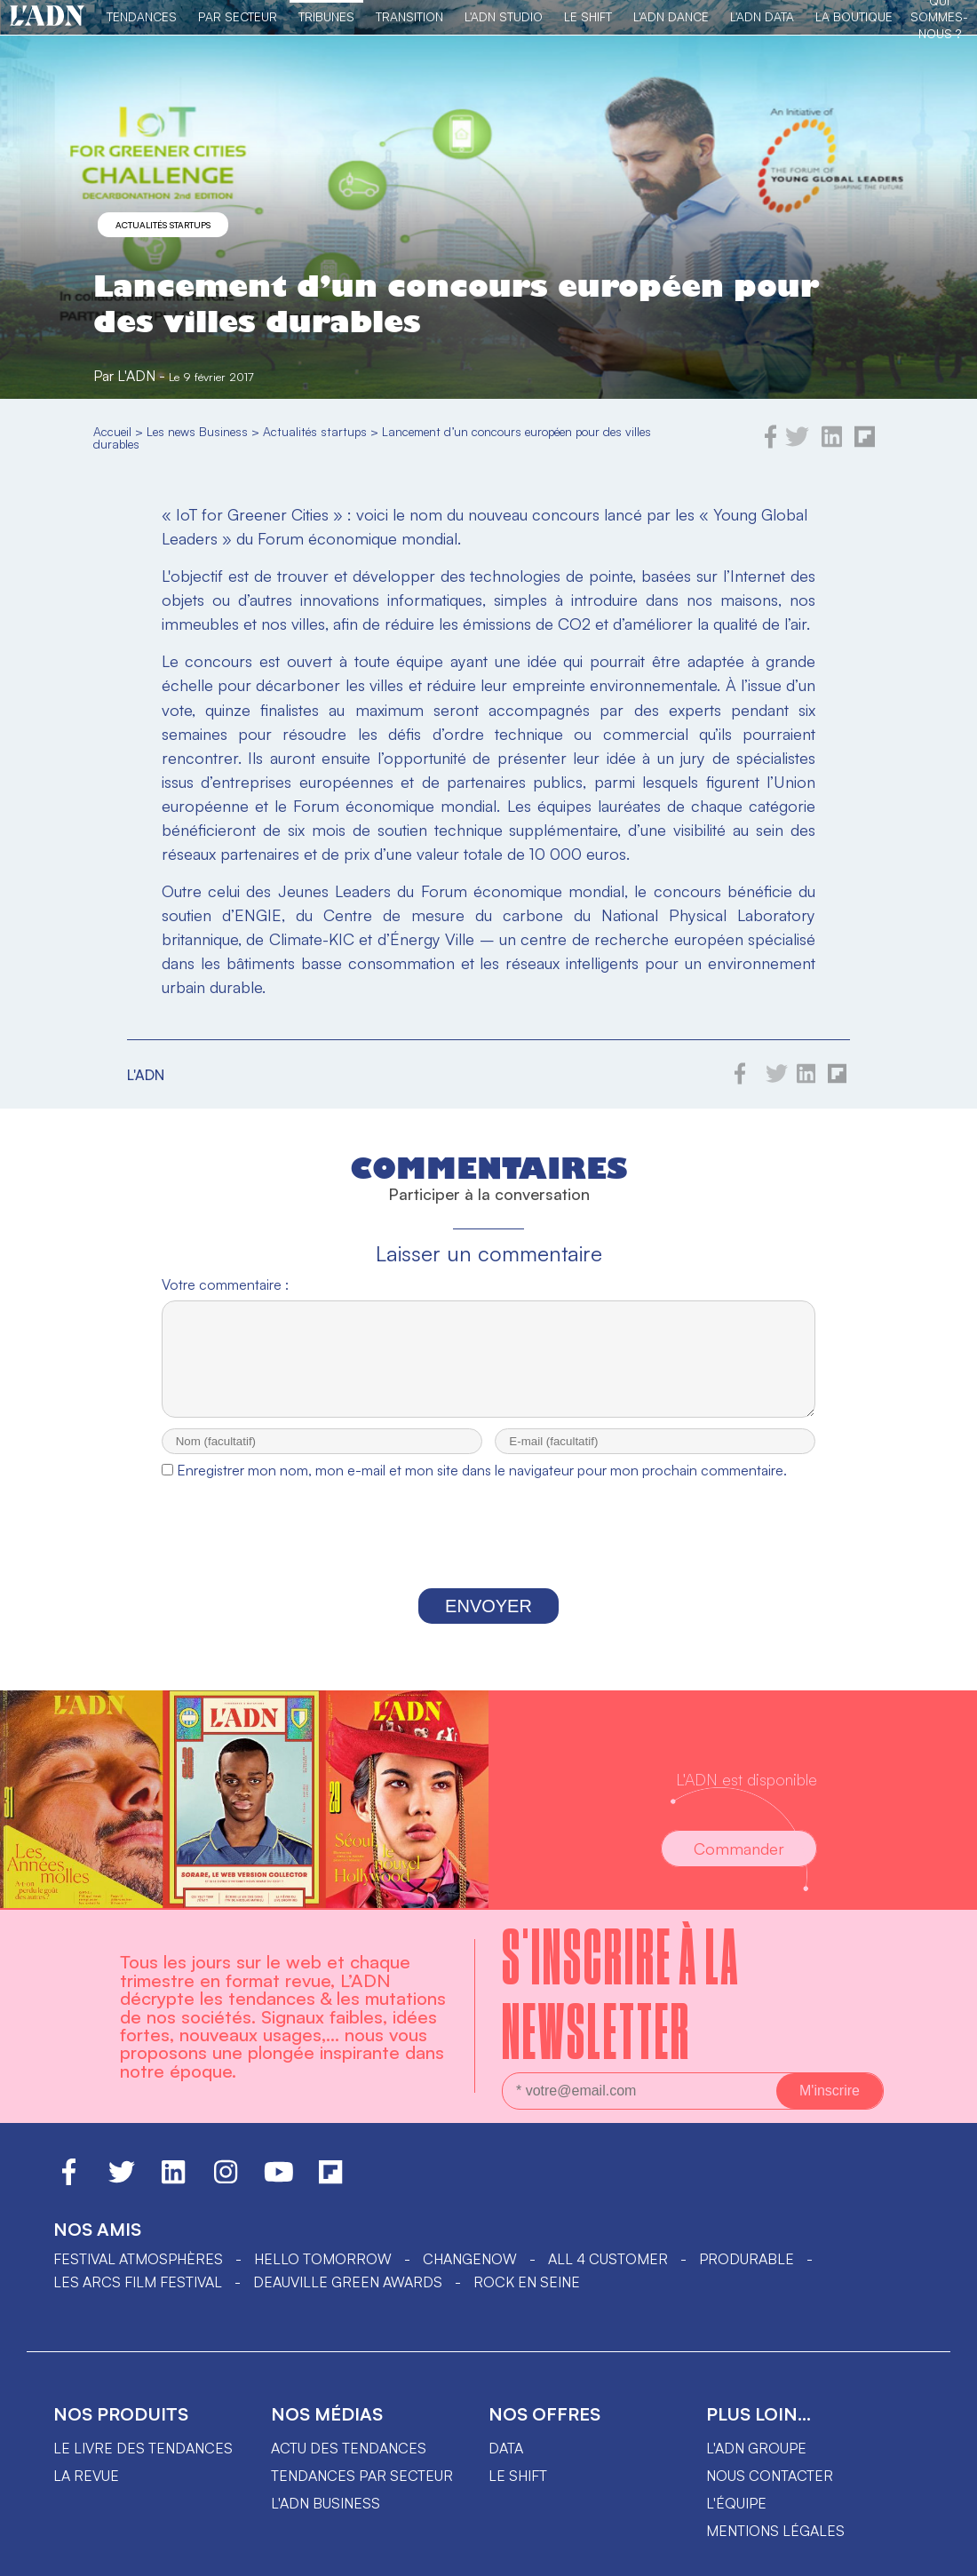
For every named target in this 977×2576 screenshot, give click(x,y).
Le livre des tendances (143, 2464)
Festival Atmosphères (138, 2275)
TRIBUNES (326, 16)
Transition (409, 16)
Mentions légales (775, 2547)
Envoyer (488, 1622)
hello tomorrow (323, 2275)
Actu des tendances (348, 2464)
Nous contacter (769, 2491)
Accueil (112, 431)
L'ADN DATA (762, 16)
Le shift (517, 2491)
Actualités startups (162, 224)
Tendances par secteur (362, 2491)
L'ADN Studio (504, 16)
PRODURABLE (746, 2275)
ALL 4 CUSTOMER (608, 2275)
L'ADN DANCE (671, 16)
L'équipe (736, 2519)
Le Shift (588, 16)
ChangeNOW (470, 2275)
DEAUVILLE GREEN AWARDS (347, 2298)
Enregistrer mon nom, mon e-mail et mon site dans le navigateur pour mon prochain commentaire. (482, 1486)
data (505, 2464)
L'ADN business (325, 2519)
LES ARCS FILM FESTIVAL (137, 2298)
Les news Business (197, 431)
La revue (86, 2491)
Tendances (142, 16)
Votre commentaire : (225, 1284)
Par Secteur (237, 16)
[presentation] (488, 1554)
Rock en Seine (526, 2298)
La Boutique (854, 16)
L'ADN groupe (756, 2464)
